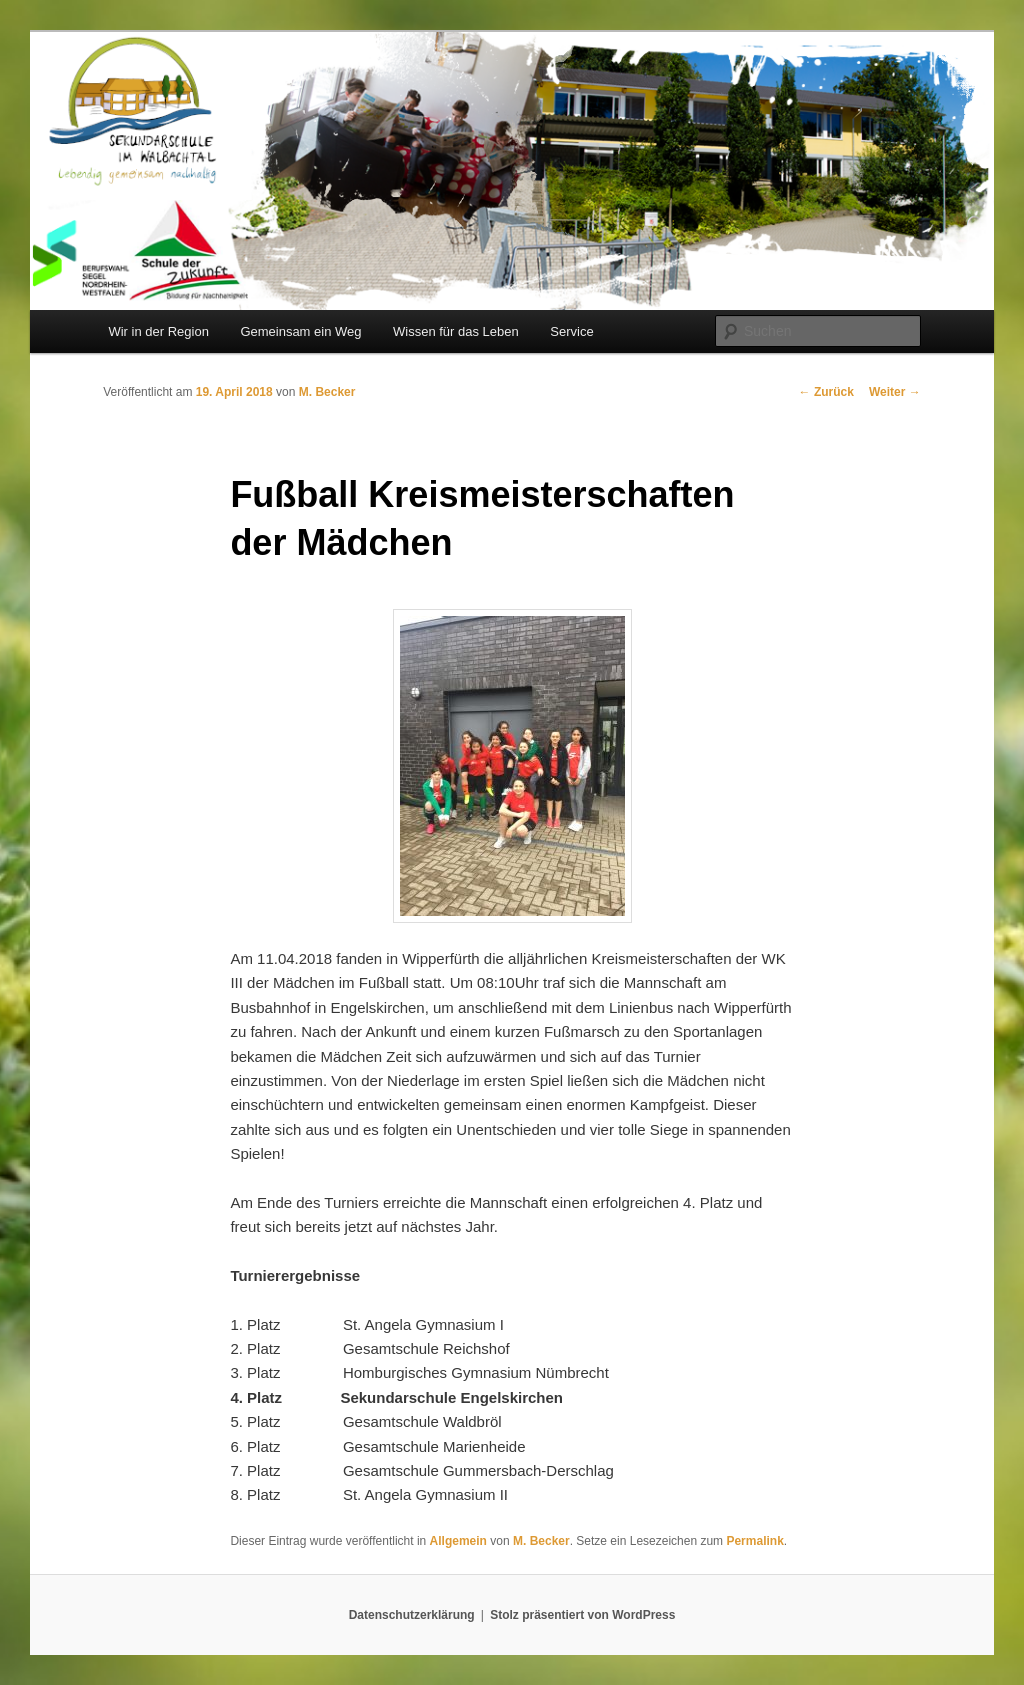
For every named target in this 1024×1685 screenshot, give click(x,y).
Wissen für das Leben (456, 331)
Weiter (895, 392)
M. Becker (327, 392)
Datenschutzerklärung (412, 1615)
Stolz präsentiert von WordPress (582, 1615)
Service (571, 331)
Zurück (826, 392)
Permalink (754, 1541)
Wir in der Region (158, 331)
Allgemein (458, 1541)
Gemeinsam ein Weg (300, 331)
